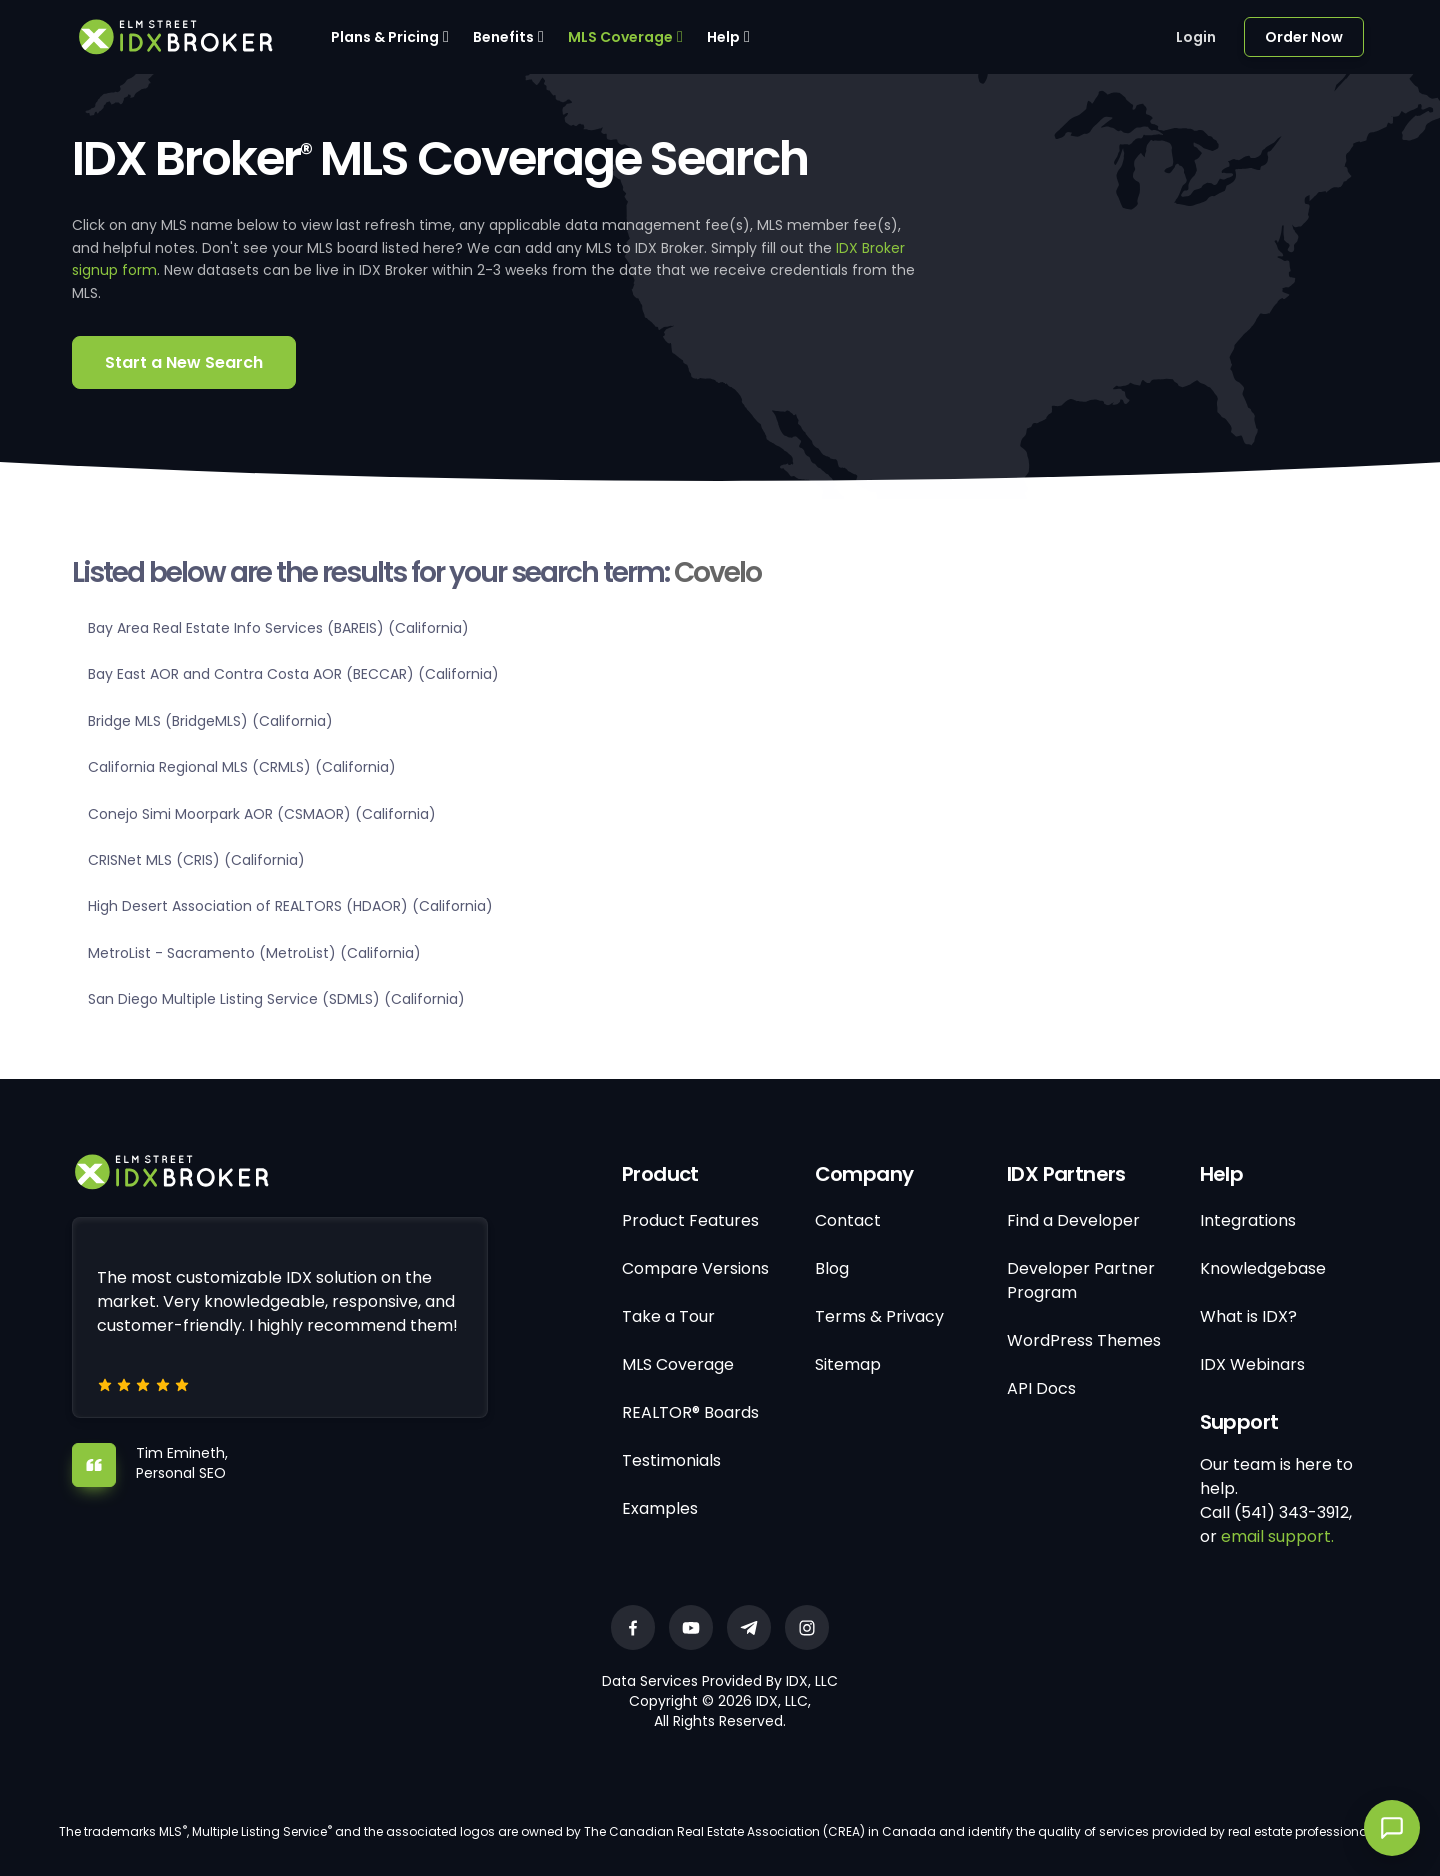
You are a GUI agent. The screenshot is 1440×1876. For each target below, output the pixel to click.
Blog (832, 1268)
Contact (848, 1220)
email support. (1277, 1536)
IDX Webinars (1252, 1364)
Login (1196, 37)
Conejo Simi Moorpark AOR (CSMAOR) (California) (262, 814)
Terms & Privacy (879, 1316)
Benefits (503, 37)
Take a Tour (668, 1316)
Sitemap (848, 1364)
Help (723, 37)
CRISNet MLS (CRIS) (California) (196, 860)
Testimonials (671, 1460)
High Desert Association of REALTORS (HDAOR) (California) (290, 906)
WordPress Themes (1084, 1340)
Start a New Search (184, 362)
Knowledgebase (1263, 1268)
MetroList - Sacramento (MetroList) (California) (254, 953)
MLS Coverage (620, 37)
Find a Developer (1073, 1220)
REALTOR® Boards (690, 1412)
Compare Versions (695, 1268)
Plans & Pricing (385, 37)
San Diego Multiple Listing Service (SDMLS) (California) (276, 999)
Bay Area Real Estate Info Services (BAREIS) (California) (278, 628)
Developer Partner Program (1081, 1280)
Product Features (690, 1220)
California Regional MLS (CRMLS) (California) (242, 767)
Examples (660, 1508)
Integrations (1248, 1220)
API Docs (1041, 1388)
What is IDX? (1248, 1316)
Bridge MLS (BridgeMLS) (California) (210, 721)
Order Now (1304, 37)
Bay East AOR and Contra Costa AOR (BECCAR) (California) (293, 674)
